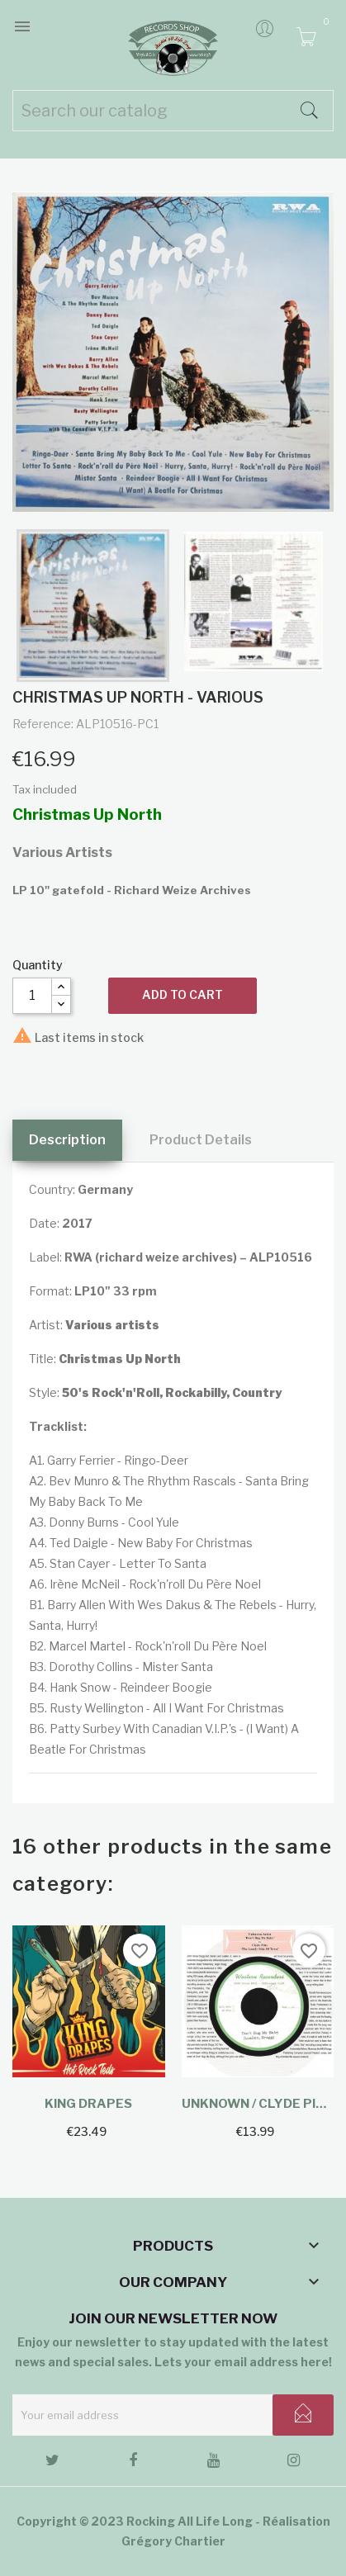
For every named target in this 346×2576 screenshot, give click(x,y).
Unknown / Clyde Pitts (258, 2103)
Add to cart (182, 994)
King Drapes (88, 2103)
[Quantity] (32, 996)
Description (67, 1140)
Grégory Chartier (173, 2541)
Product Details (200, 1140)
